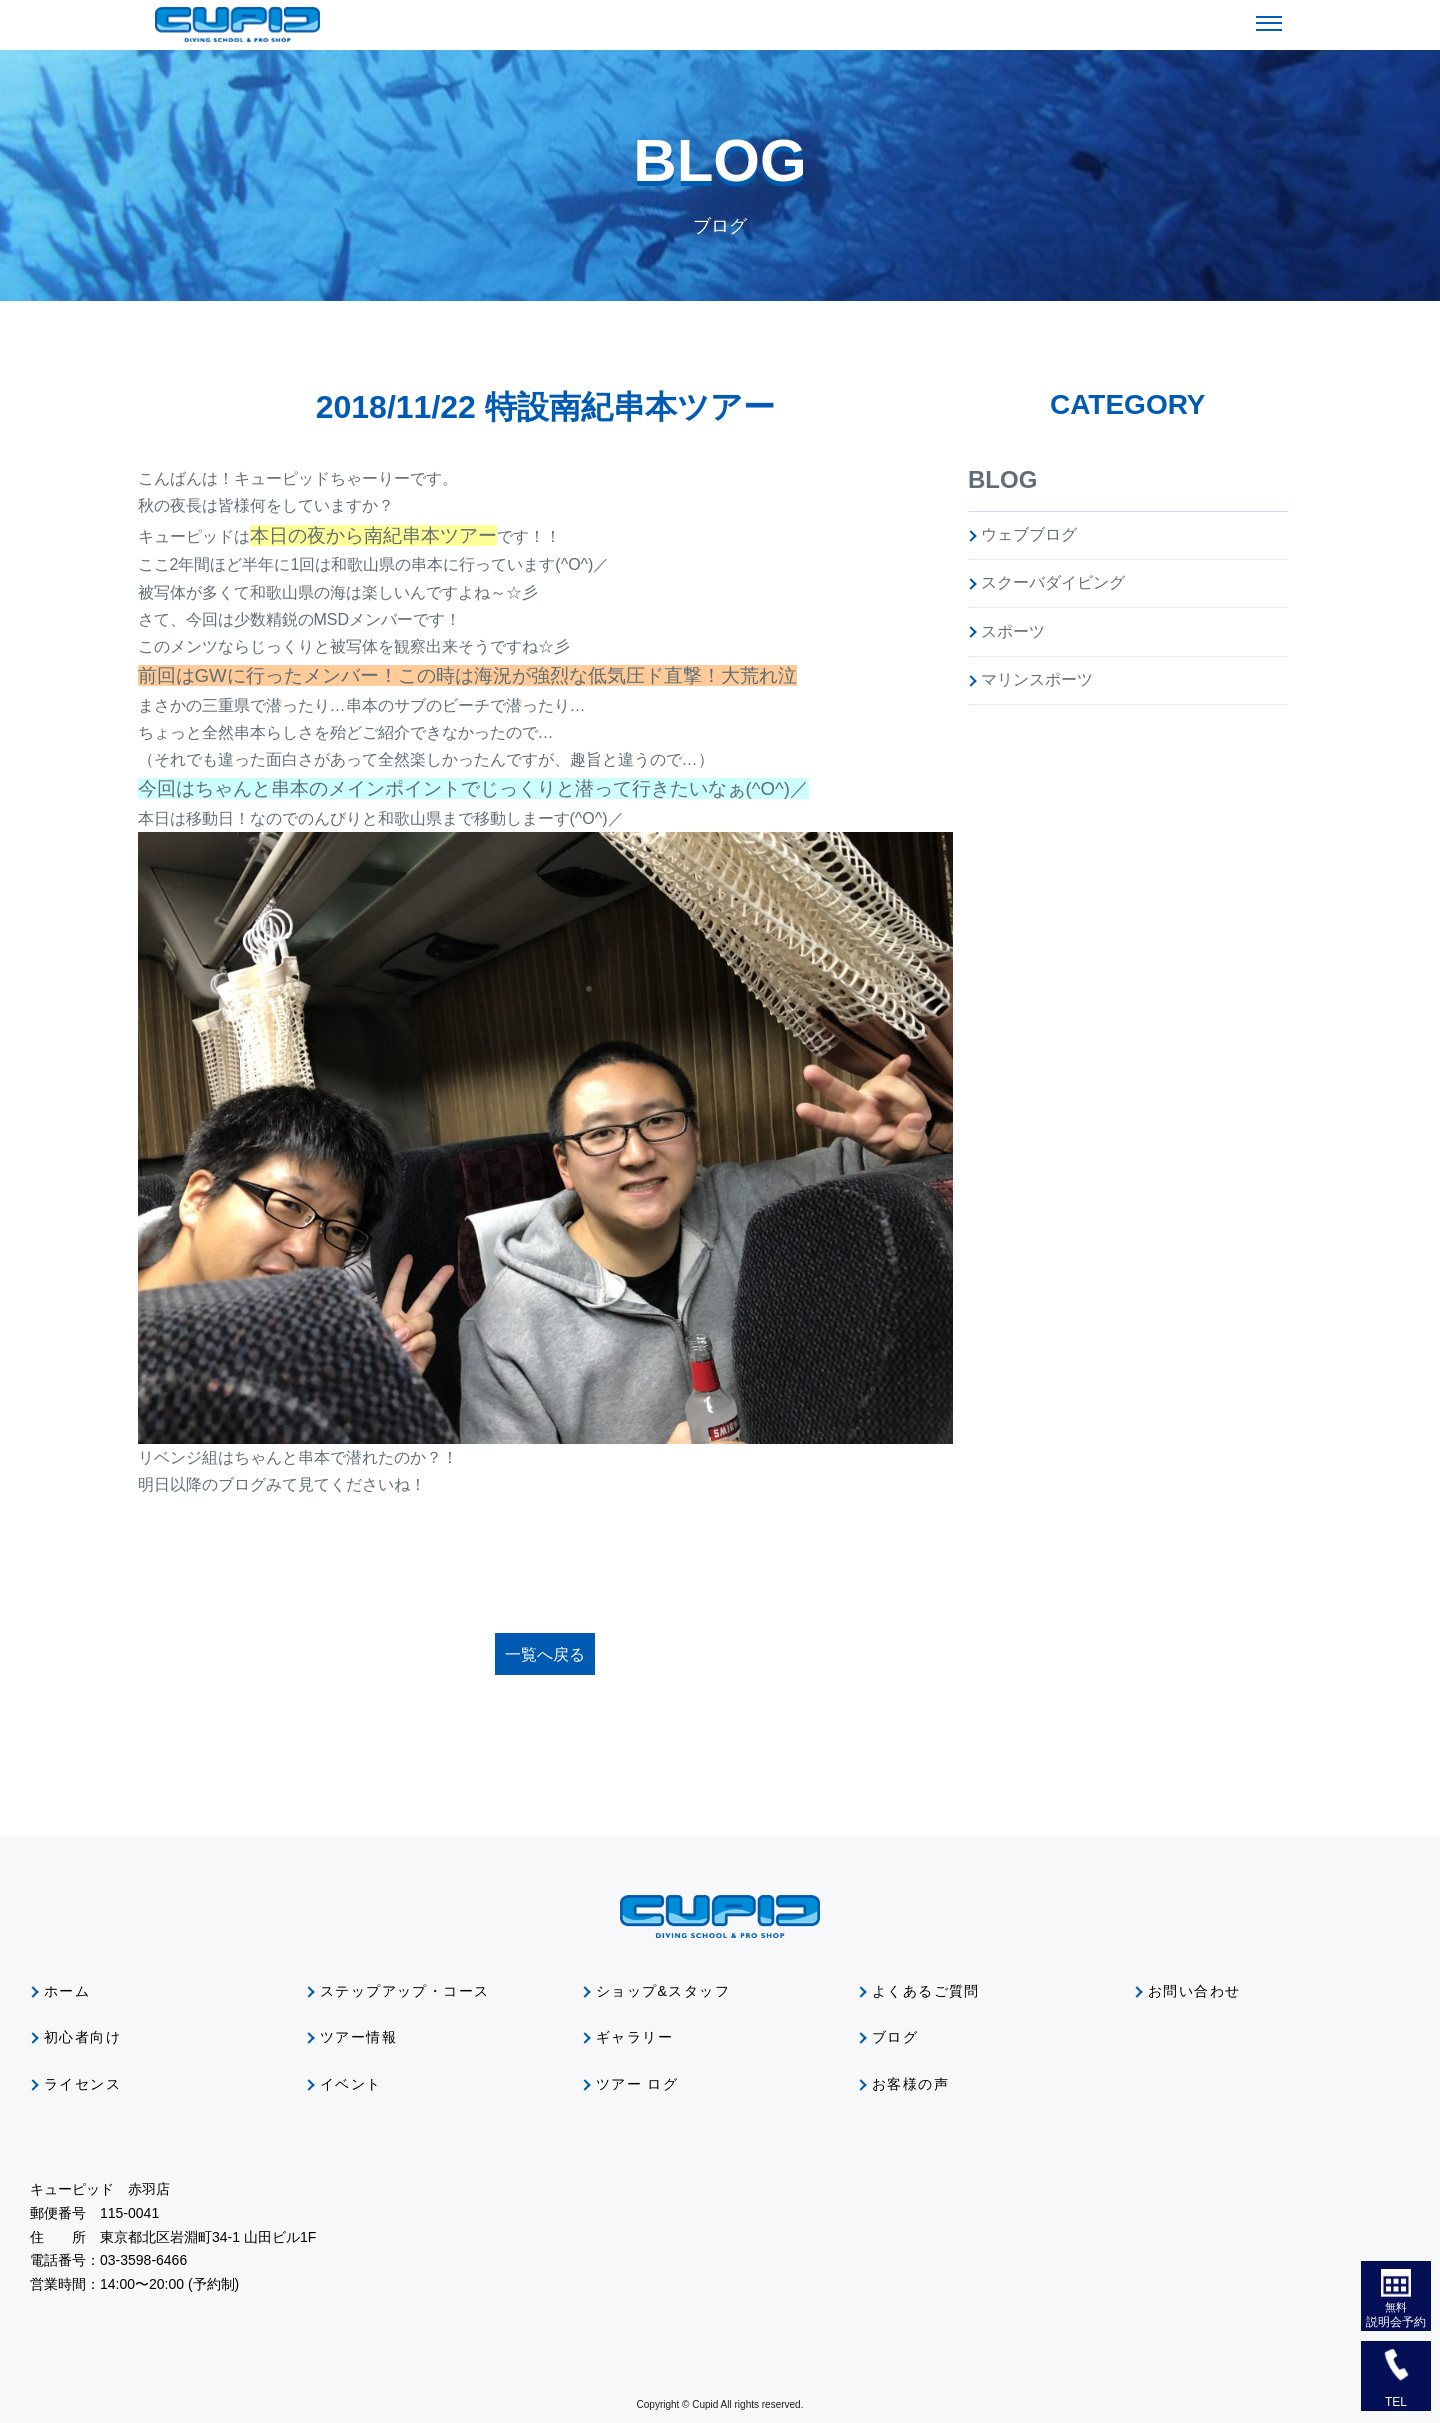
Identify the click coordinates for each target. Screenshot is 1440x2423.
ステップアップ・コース (404, 1991)
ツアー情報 (358, 2037)
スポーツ (1013, 631)
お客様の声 (910, 2084)
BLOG (1002, 479)
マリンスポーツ (1037, 679)
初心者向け (82, 2037)
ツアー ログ (637, 2084)
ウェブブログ (1029, 534)
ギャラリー (634, 2037)
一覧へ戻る (545, 1654)
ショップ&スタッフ (663, 1991)
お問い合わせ (1194, 1991)
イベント (351, 2084)
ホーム (67, 1991)
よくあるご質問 (926, 1991)
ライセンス (82, 2084)
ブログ (895, 2037)
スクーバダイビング (1053, 582)
